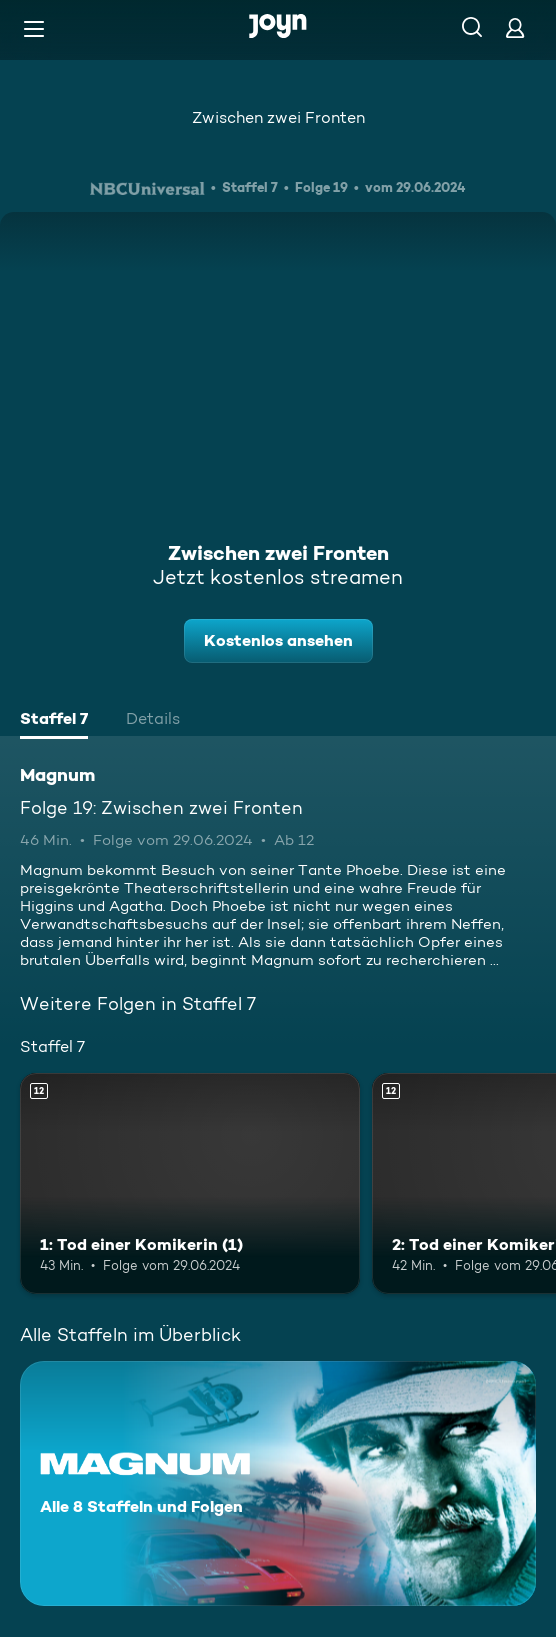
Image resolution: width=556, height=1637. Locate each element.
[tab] (54, 721)
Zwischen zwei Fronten (278, 117)
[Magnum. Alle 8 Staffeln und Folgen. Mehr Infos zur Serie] (278, 1483)
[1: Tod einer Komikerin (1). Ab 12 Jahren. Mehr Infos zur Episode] (190, 1183)
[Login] (515, 27)
